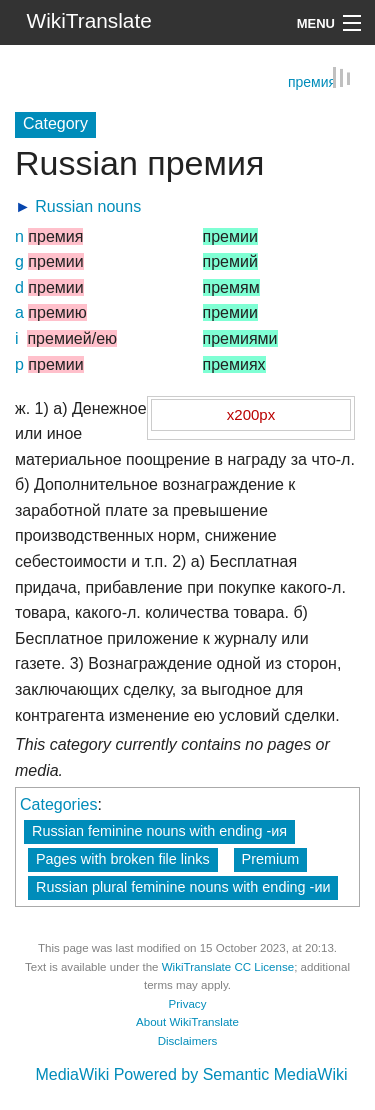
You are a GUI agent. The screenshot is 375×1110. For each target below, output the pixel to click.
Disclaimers (188, 1040)
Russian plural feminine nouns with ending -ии (183, 886)
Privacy (188, 1003)
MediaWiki (72, 1073)
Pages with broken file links (123, 858)
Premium (271, 858)
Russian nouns (88, 205)
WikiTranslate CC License (228, 966)
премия (312, 81)
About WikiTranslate (187, 1021)
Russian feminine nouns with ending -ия (159, 830)
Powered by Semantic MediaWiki (231, 1073)
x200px (251, 413)
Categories (58, 804)
